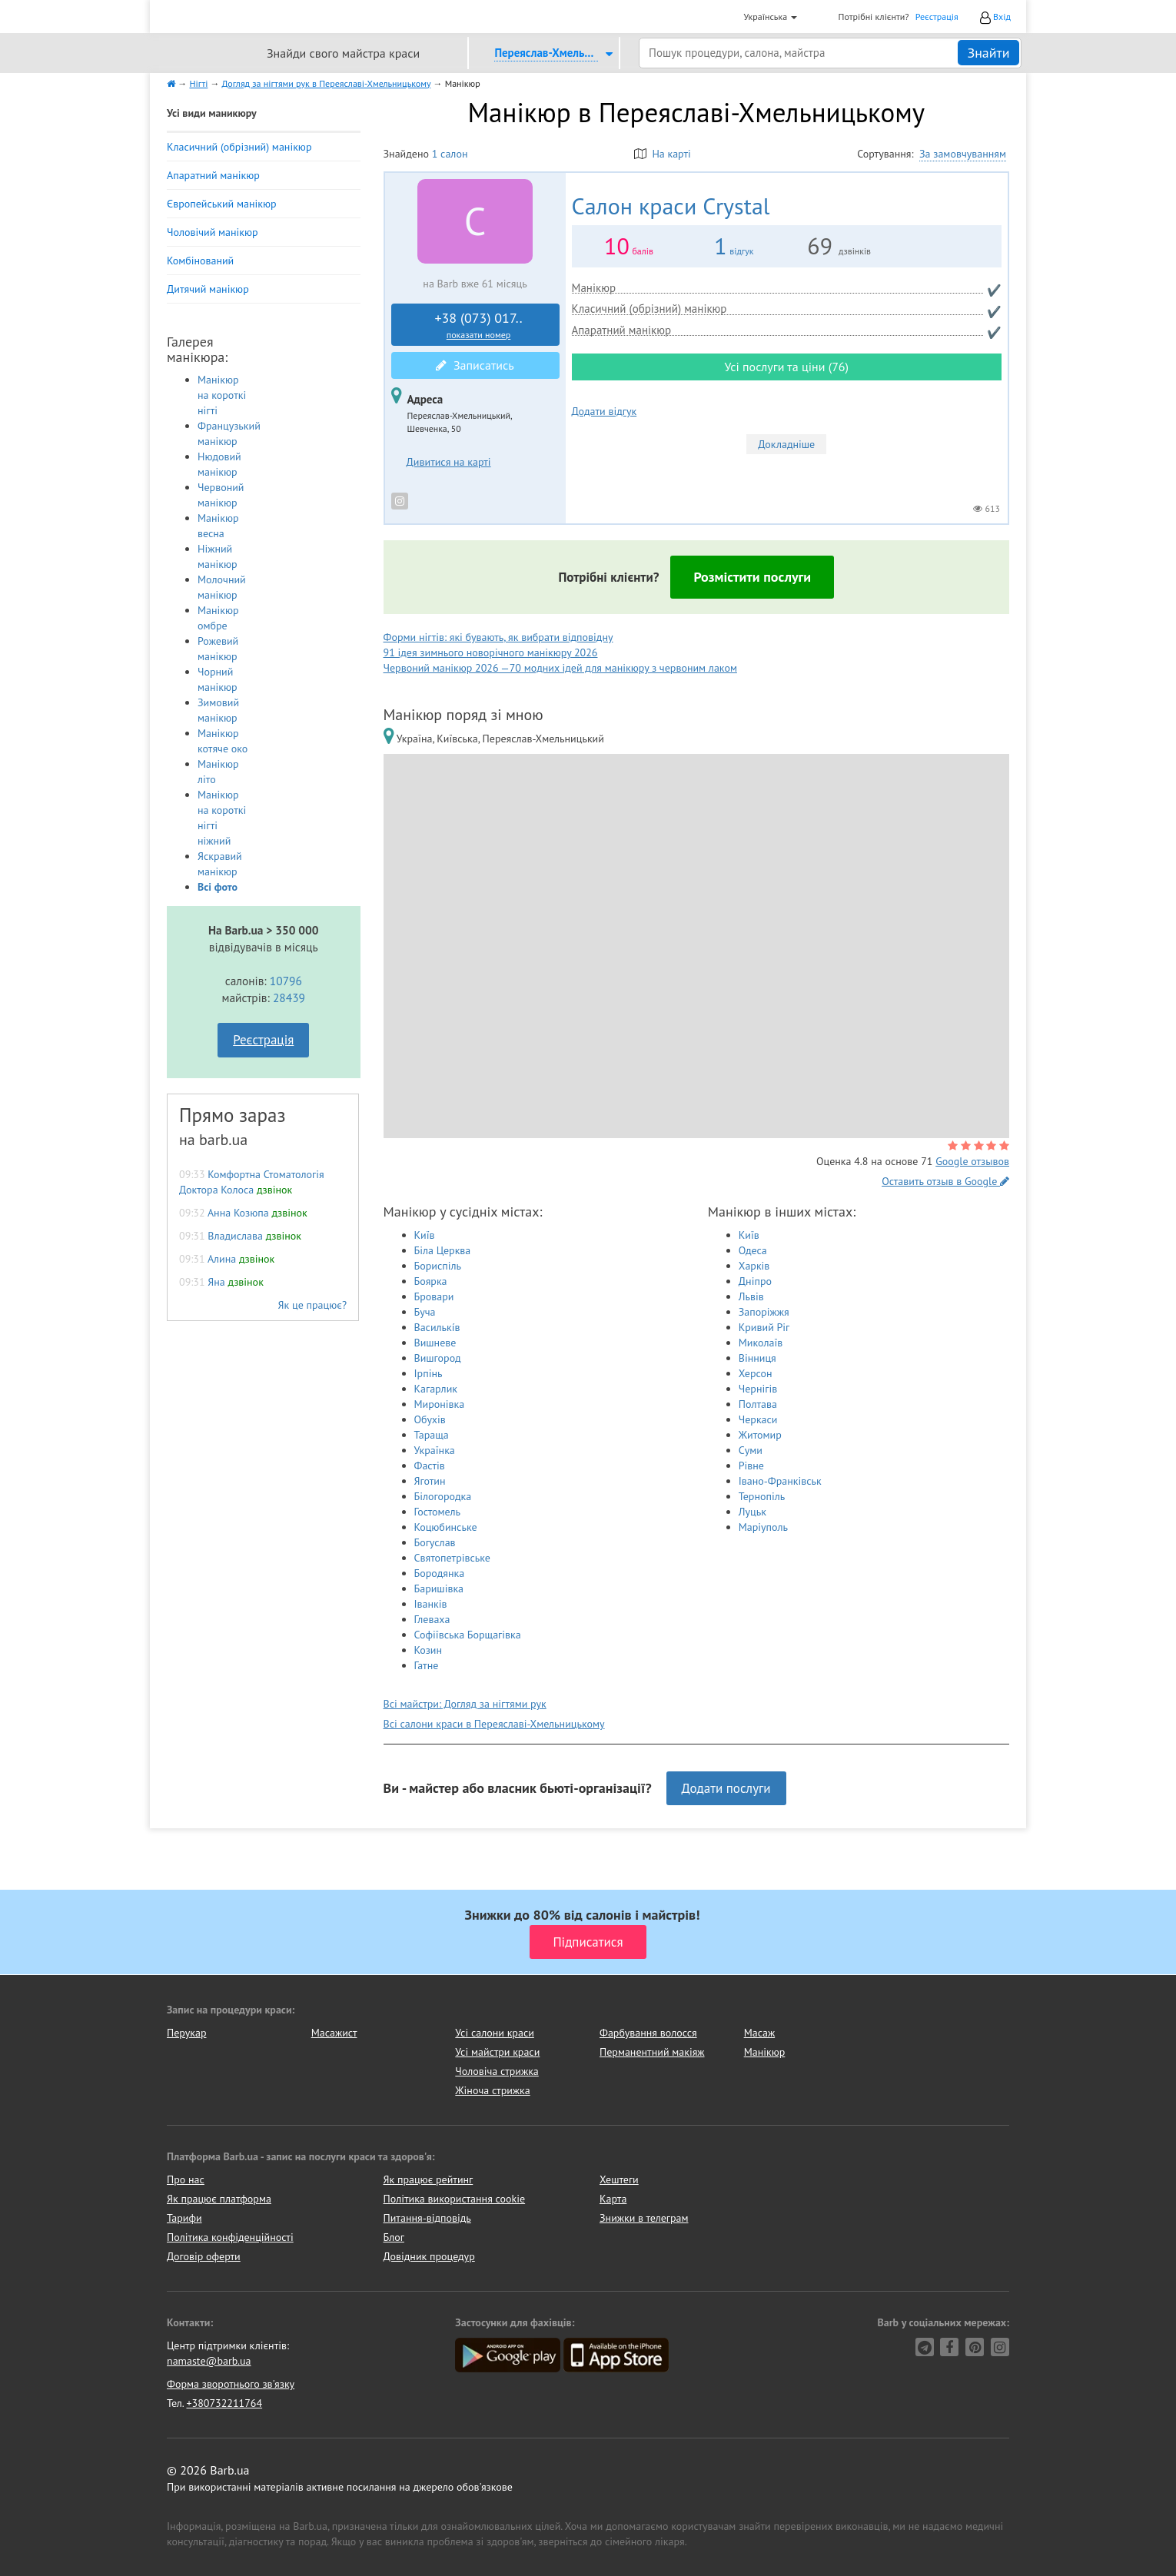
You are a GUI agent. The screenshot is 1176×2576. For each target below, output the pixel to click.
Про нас (185, 2179)
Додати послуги (726, 1788)
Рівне (751, 1465)
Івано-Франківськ (780, 1481)
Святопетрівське (452, 1558)
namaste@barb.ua (209, 2361)
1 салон (450, 154)
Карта (613, 2199)
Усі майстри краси (497, 2052)
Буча (425, 1312)
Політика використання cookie (455, 2199)
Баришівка (439, 1588)
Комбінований (200, 260)
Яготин (430, 1481)
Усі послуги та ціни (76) (786, 366)
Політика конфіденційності (230, 2237)
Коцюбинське (445, 1527)
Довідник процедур (429, 2256)
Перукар (186, 2033)
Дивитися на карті (449, 462)
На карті (662, 154)
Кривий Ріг (764, 1327)
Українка (434, 1450)
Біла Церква (442, 1250)
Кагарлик (435, 1389)
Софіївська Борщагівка (467, 1635)
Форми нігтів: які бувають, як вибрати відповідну (498, 637)
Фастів (429, 1465)
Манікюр (765, 2052)
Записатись (474, 365)
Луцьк (752, 1512)
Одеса (753, 1250)
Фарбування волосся (648, 2033)
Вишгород (437, 1358)
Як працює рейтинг (428, 2179)
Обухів (430, 1419)
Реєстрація (936, 17)
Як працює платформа (219, 2199)
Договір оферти (204, 2256)
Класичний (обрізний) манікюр (239, 147)
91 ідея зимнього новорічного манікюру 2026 (491, 652)
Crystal (671, 206)
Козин (428, 1650)
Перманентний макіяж (652, 2052)
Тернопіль (762, 1496)
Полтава (758, 1404)
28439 (289, 997)
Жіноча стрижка (492, 2090)
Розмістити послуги (752, 577)
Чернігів (758, 1389)
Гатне (426, 1665)
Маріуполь (763, 1527)
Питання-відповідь (427, 2218)
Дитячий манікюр (208, 289)
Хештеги (619, 2179)
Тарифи (184, 2218)
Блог (394, 2237)
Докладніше (786, 444)
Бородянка (439, 1573)
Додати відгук (604, 411)
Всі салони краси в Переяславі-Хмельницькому (494, 1724)
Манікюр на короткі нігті (222, 395)
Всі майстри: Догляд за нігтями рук (465, 1704)
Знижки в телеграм (644, 2218)
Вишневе (435, 1342)
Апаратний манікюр (213, 175)
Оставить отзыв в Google (945, 1181)
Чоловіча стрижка (496, 2071)
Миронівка (439, 1404)
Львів (751, 1296)
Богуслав (435, 1542)
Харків (754, 1266)
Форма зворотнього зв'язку (230, 2384)
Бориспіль (438, 1266)
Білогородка (443, 1496)
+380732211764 (224, 2403)
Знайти (988, 52)
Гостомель (437, 1512)
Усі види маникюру (212, 113)
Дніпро (755, 1281)
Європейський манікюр (222, 204)
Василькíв (437, 1327)
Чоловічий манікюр (212, 232)
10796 (286, 980)
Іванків (430, 1604)
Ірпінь (428, 1373)
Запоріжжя (764, 1312)
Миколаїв (761, 1342)
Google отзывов (972, 1161)
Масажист (334, 2033)
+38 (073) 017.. (479, 325)
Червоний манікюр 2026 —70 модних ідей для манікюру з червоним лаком (560, 668)
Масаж (760, 2033)
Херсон (755, 1373)
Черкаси (758, 1419)
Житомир (760, 1435)
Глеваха (432, 1619)
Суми (750, 1450)
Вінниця (757, 1358)
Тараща (431, 1435)
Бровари (434, 1296)
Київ (424, 1235)
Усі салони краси (494, 2033)
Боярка (430, 1281)
